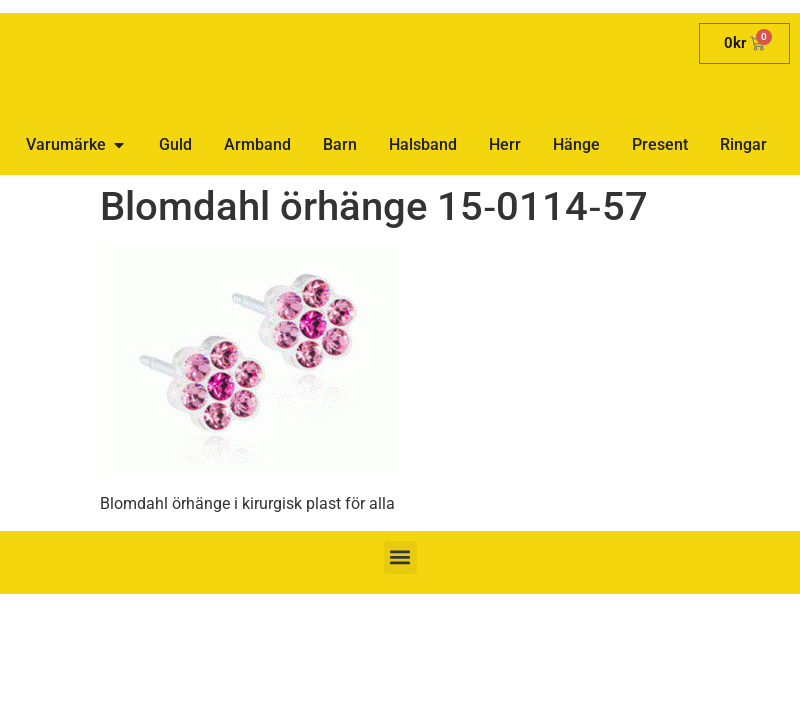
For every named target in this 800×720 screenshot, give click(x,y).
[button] (400, 557)
